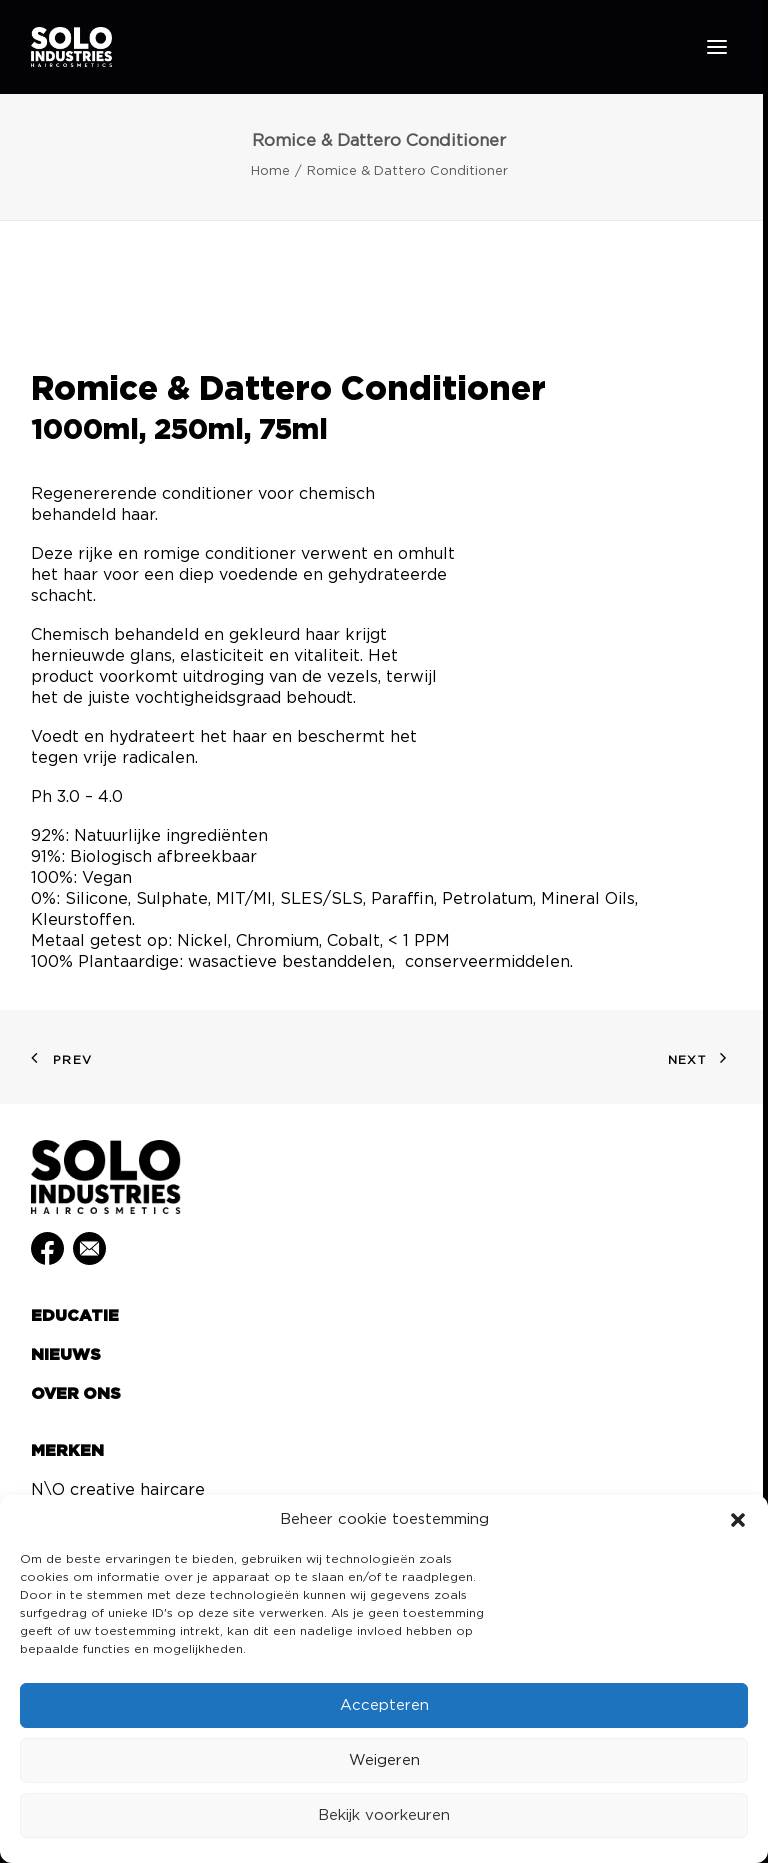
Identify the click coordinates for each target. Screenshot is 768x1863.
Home (270, 171)
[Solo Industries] (71, 47)
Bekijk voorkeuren (384, 1815)
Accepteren (384, 1705)
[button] (738, 1520)
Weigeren (384, 1760)
